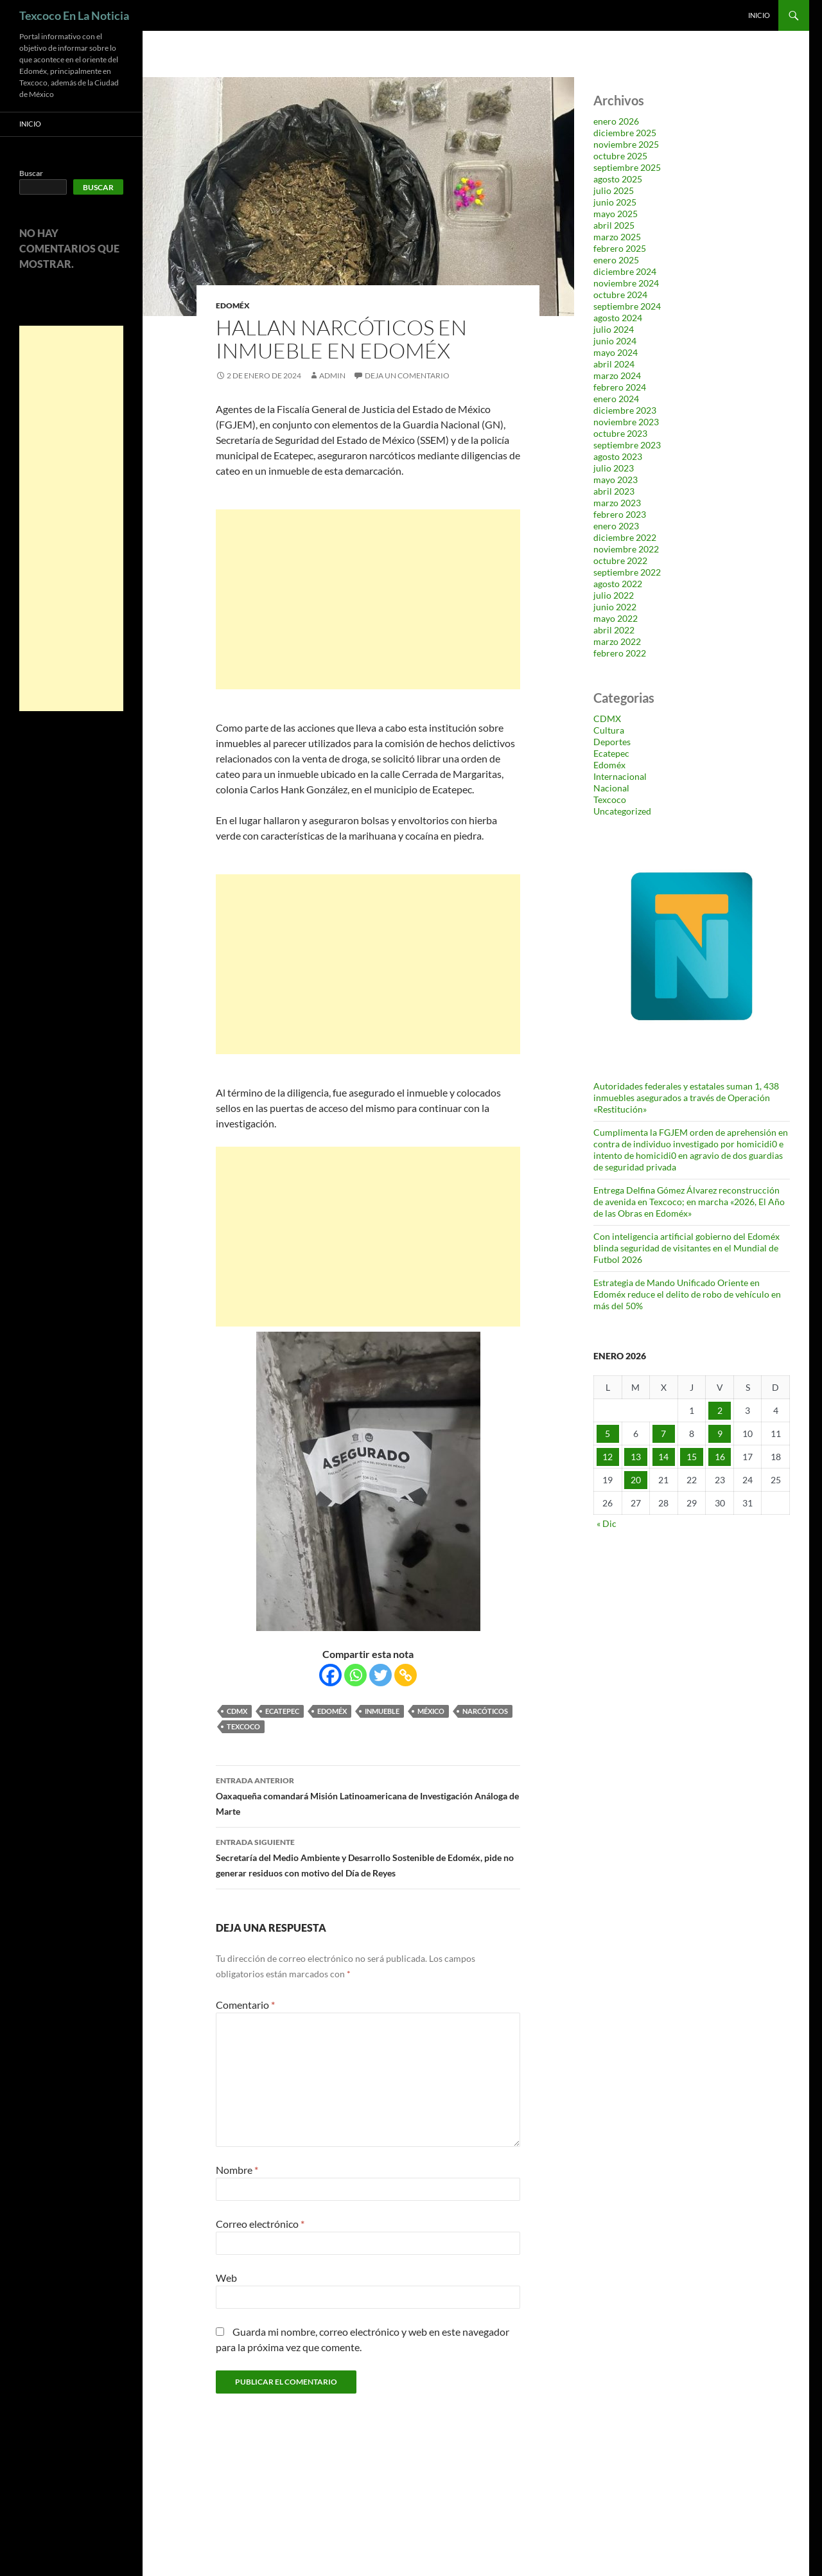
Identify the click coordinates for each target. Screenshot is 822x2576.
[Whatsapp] (355, 1675)
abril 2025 (613, 225)
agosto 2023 (617, 456)
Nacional (611, 787)
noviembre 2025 (626, 144)
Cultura (608, 730)
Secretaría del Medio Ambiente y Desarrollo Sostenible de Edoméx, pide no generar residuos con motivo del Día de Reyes (368, 1856)
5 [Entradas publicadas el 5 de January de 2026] (607, 1433)
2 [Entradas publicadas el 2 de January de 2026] (719, 1410)
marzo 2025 (617, 236)
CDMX (237, 1711)
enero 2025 (616, 259)
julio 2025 (613, 190)
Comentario (245, 2004)
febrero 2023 (619, 514)
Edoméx (233, 305)
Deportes (612, 741)
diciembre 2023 (624, 410)
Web (226, 2278)
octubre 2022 (620, 560)
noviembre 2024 (626, 283)
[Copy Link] (405, 1675)
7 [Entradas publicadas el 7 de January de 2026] (663, 1433)
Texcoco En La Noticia (74, 15)
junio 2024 (614, 340)
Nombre (237, 2170)
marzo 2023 (617, 502)
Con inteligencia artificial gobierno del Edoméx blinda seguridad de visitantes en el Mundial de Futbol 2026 (686, 1248)
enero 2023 (616, 525)
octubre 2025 (620, 155)
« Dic (606, 1523)
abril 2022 (613, 629)
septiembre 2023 (627, 444)
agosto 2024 (617, 317)
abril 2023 (613, 491)
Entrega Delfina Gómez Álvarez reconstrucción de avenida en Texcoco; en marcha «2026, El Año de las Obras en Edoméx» (689, 1202)
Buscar (31, 173)
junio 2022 (614, 606)
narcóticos (485, 1711)
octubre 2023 (620, 433)
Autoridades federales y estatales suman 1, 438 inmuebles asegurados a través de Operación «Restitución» (686, 1098)
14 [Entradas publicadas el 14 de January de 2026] (663, 1456)
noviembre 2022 (626, 548)
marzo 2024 (617, 375)
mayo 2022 (615, 618)
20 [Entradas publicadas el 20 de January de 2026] (636, 1479)
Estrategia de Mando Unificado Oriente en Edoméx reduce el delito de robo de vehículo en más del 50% (687, 1294)
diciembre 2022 (624, 537)
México (430, 1711)
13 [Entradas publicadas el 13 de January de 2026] (636, 1456)
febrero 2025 (619, 248)
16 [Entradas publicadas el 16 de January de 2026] (720, 1456)
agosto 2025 (617, 178)
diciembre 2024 (624, 271)
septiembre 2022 (627, 572)
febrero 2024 (619, 387)
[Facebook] (330, 1675)
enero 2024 (616, 398)
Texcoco (243, 1726)
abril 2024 (613, 363)
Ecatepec (282, 1711)
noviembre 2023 (626, 421)
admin (332, 375)
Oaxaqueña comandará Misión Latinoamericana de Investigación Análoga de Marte (368, 1795)
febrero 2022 (619, 653)
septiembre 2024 (627, 306)
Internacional (620, 776)
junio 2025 (614, 202)
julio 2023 (613, 468)
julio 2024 (613, 329)
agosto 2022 (617, 583)
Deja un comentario (407, 375)
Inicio (759, 15)
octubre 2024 (620, 294)
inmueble (382, 1711)
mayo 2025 (615, 213)
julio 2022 (613, 595)
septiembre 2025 (627, 167)
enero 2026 (616, 121)
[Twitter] (380, 1675)
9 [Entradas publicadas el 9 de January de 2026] (719, 1433)
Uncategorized (622, 811)
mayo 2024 (615, 352)
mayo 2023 (615, 479)
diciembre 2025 (624, 132)
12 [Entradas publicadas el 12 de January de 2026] (607, 1456)
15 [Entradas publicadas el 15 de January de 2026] (691, 1456)
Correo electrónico (260, 2224)
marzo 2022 (617, 641)
